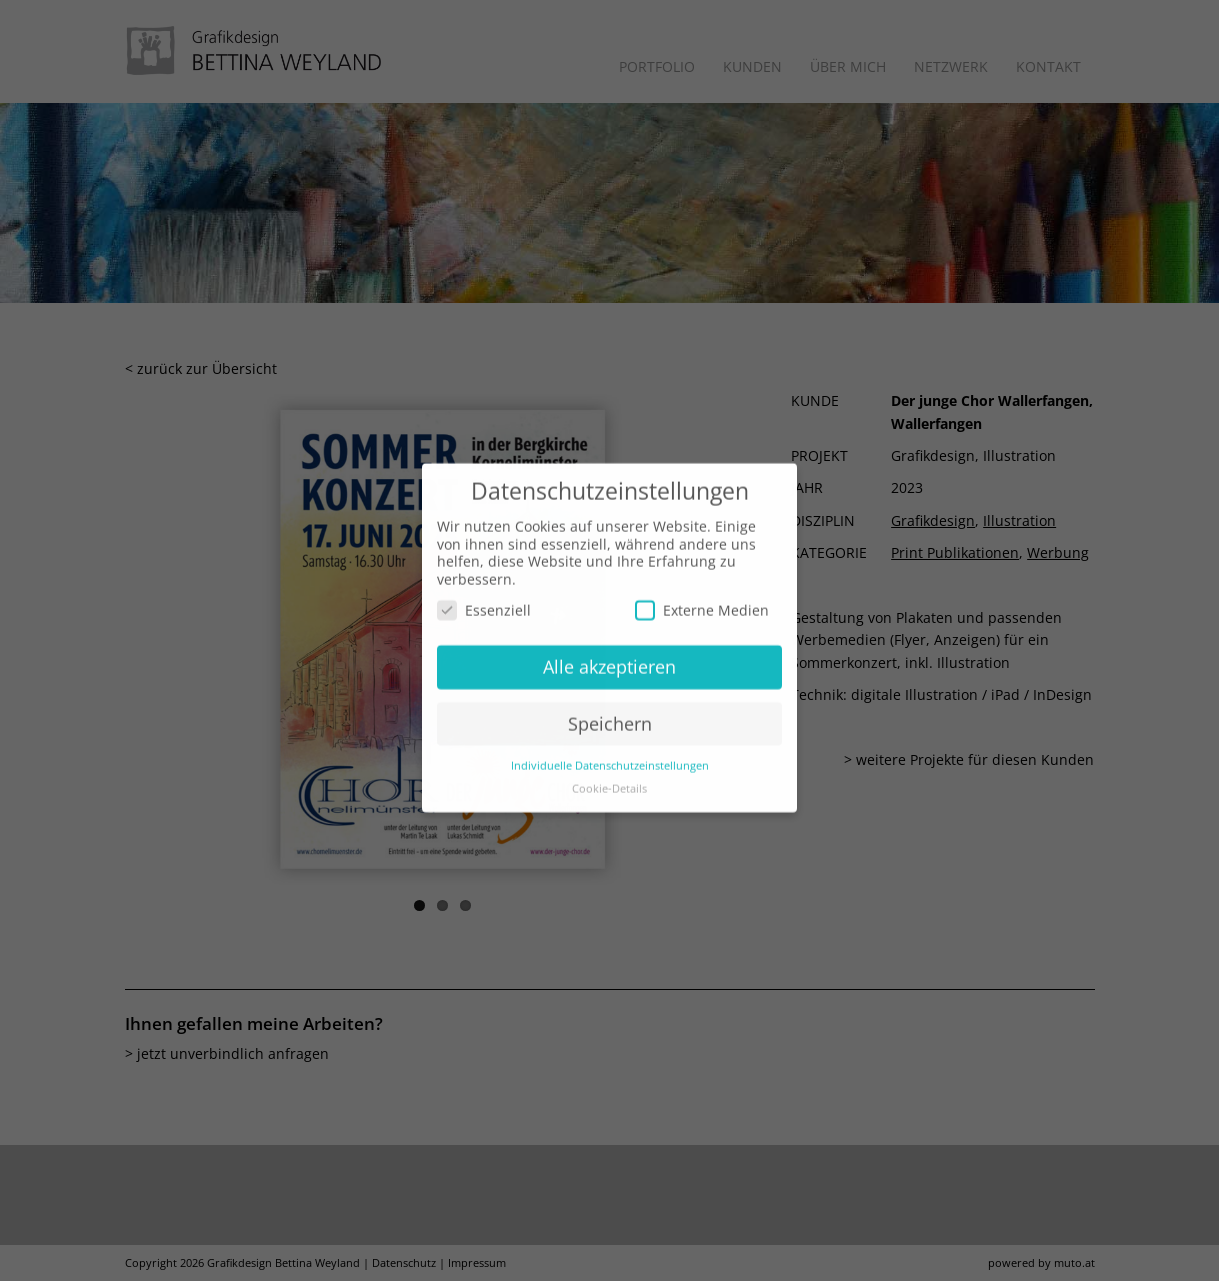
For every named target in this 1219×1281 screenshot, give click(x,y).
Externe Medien (702, 592)
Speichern (610, 705)
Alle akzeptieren (609, 648)
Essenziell (484, 592)
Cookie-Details (609, 770)
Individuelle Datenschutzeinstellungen (610, 747)
